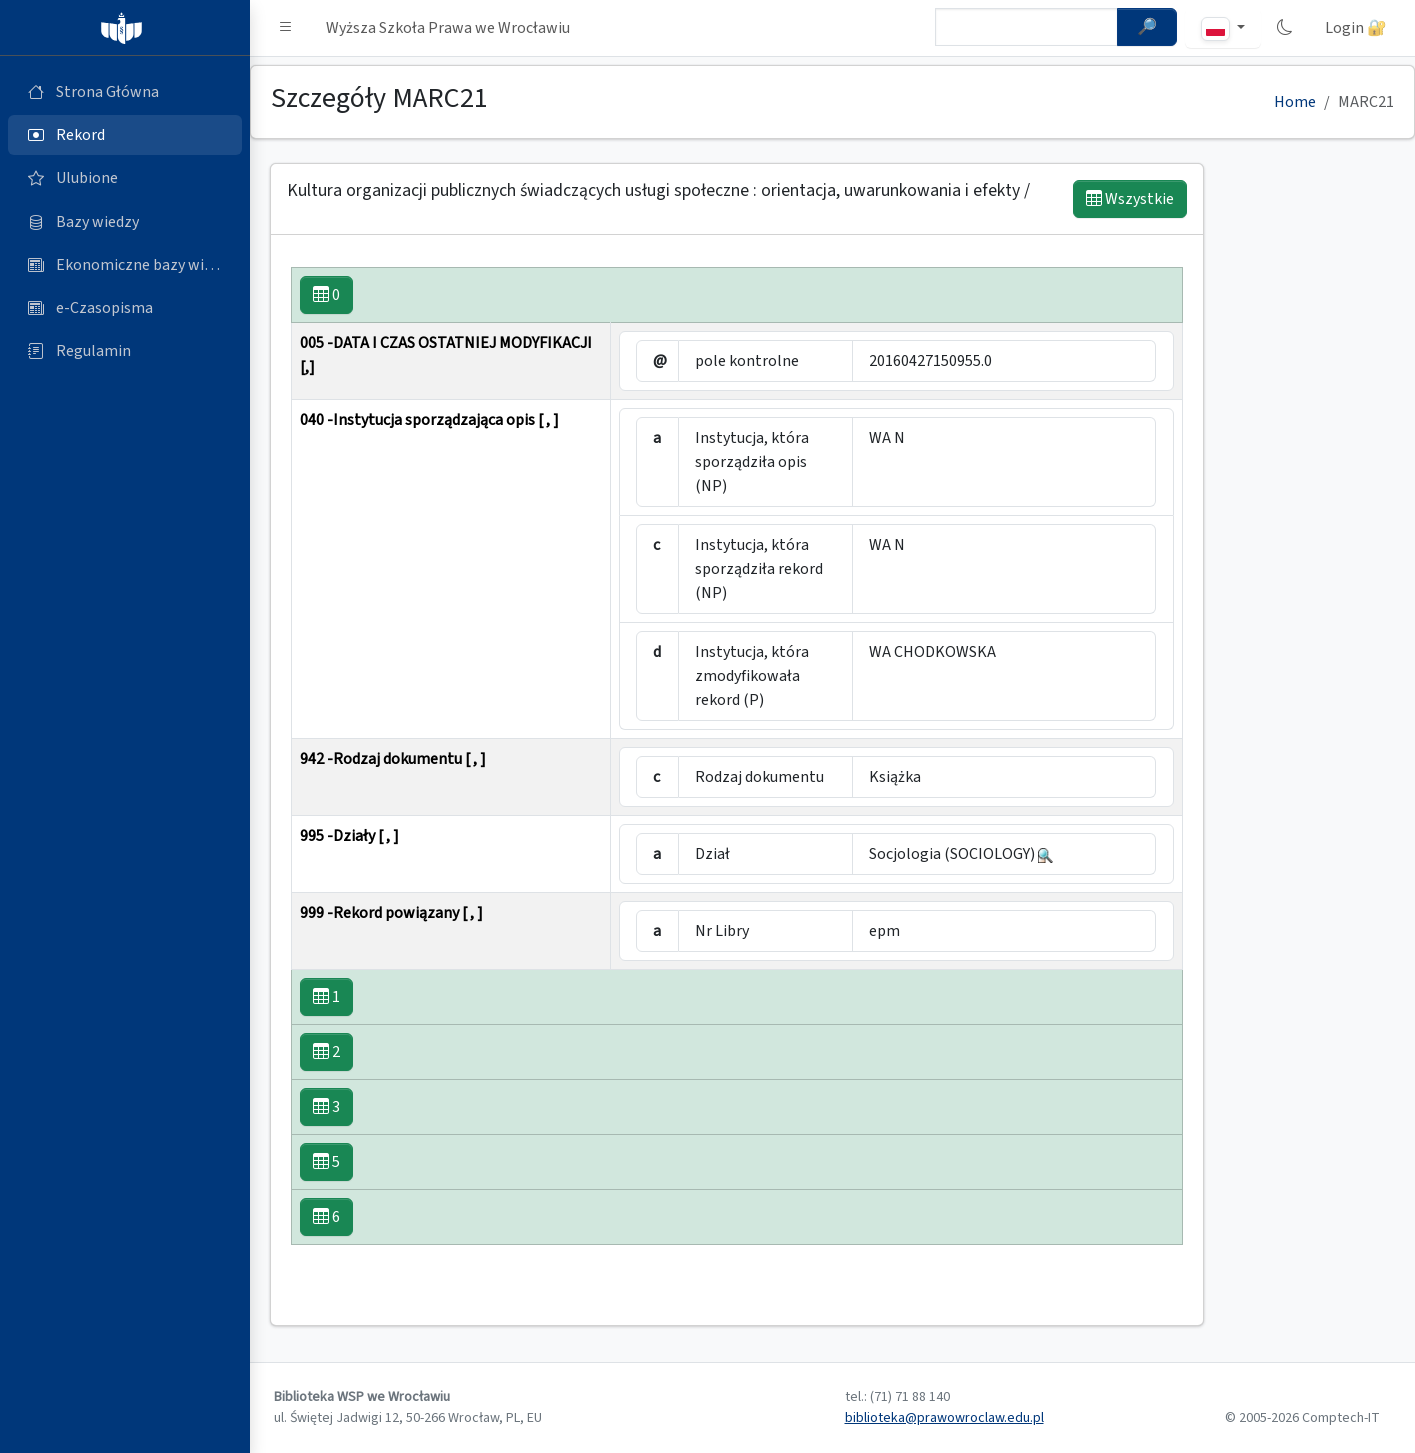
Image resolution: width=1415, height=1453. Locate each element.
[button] (286, 28)
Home (1295, 102)
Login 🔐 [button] (1356, 28)
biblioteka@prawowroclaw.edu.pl (944, 1418)
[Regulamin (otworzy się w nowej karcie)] (125, 351)
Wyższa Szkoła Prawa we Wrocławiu (448, 28)
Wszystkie (1130, 199)
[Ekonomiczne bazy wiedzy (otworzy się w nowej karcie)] (125, 265)
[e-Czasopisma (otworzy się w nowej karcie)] (125, 308)
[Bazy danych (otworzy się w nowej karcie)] (125, 222)
